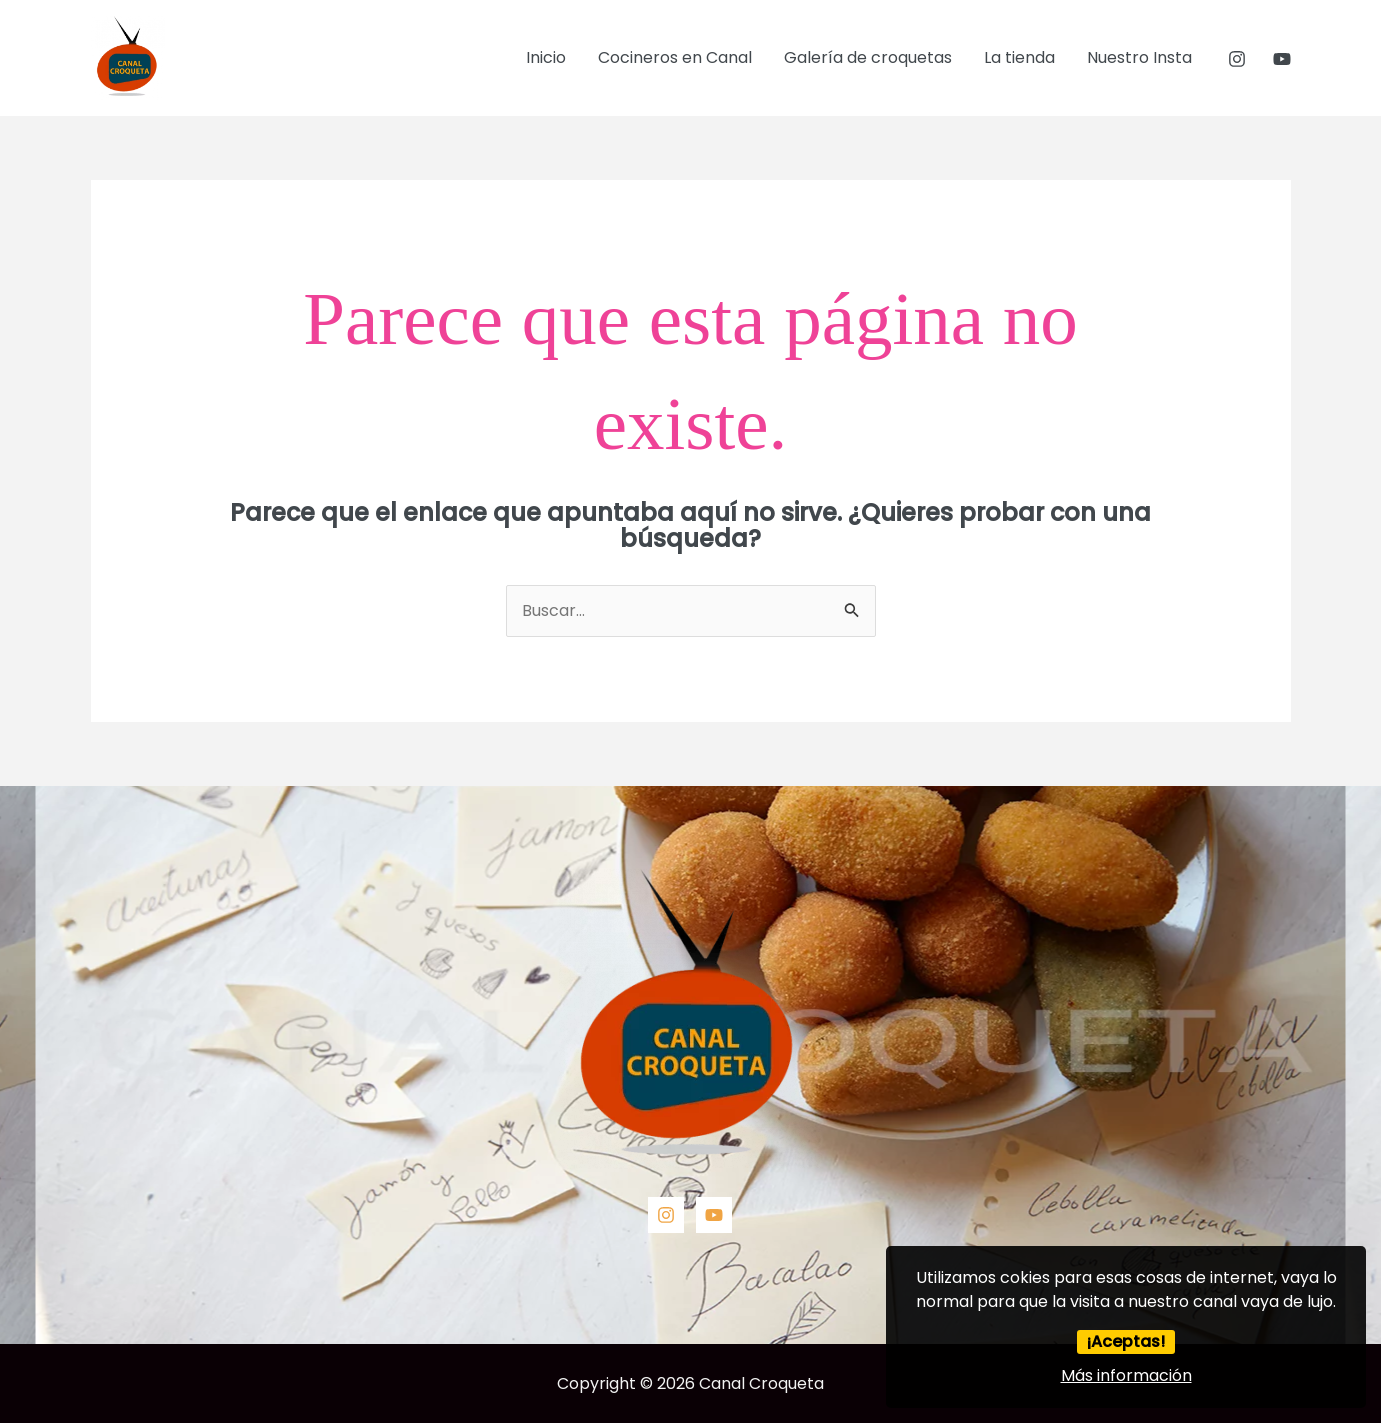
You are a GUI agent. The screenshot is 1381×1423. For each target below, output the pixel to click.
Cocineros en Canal (675, 57)
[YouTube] (1282, 59)
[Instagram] (1237, 59)
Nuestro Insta (1139, 57)
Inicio (546, 57)
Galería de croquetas (868, 57)
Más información (1126, 1375)
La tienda (1019, 57)
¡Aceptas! (1126, 1341)
